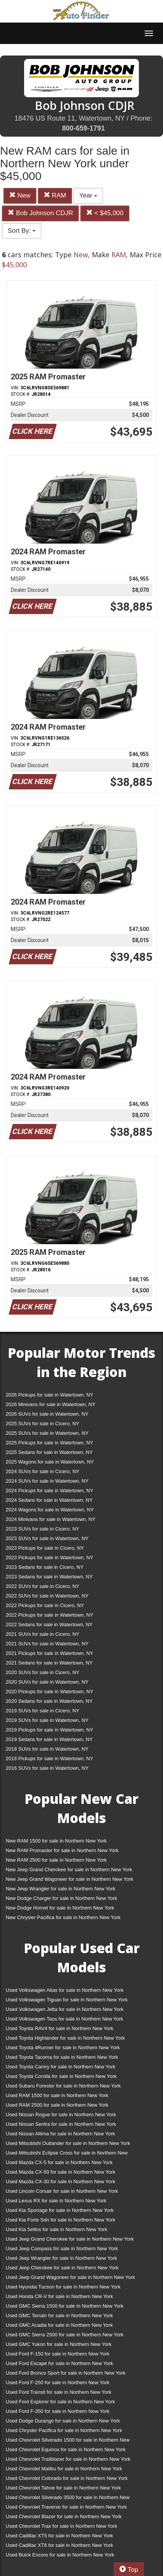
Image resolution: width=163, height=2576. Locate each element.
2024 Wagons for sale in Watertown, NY (50, 1510)
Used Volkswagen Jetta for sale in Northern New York (65, 2009)
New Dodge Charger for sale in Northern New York (61, 1898)
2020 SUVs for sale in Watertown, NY (47, 1682)
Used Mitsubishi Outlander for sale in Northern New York (68, 2143)
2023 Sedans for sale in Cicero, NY (44, 1567)
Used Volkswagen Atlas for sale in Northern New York (65, 1990)
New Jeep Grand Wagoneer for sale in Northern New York (69, 1879)
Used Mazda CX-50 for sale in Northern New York (60, 2172)
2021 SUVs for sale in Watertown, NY (47, 1644)
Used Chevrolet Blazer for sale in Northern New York (64, 2516)
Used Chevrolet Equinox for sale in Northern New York (66, 2449)
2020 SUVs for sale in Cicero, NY (42, 1672)
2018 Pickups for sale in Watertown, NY (49, 1758)
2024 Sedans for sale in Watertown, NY (49, 1500)
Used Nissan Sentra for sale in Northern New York (61, 2124)
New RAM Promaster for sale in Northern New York (62, 1850)
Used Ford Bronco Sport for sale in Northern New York (66, 2373)
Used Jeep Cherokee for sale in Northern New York (62, 2268)
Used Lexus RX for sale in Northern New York (56, 2201)
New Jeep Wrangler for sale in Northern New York (61, 1889)
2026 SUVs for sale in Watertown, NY (47, 1414)
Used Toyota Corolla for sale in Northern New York (61, 2076)
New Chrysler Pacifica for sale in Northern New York (63, 1917)
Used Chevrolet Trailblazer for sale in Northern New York (68, 2459)
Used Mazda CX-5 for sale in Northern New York (59, 2162)
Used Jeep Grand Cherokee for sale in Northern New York (70, 2239)
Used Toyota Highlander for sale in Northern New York (65, 2038)
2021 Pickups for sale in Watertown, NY (49, 1653)
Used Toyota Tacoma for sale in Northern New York (62, 2057)
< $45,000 (105, 213)
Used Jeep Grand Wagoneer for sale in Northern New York (70, 2277)
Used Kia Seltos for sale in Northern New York (56, 2229)
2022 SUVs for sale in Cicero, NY (42, 1586)
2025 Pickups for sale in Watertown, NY (49, 1443)
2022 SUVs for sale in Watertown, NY (47, 1596)
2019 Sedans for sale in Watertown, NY (49, 1739)
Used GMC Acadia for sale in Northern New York (59, 2325)
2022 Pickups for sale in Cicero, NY (45, 1605)
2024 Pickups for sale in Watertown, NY (49, 1490)
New (20, 195)
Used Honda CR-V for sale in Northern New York (59, 2296)
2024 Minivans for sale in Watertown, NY (50, 1519)
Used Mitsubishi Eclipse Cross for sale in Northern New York (67, 2154)
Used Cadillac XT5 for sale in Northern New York (59, 2535)
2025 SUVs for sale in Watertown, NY (47, 1433)
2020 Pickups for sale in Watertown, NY (49, 1691)
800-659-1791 (83, 128)
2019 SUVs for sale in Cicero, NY (42, 1711)
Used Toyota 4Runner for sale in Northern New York (63, 2047)
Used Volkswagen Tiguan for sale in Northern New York (67, 2000)
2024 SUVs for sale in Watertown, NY (47, 1481)
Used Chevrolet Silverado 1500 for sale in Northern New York (68, 2441)
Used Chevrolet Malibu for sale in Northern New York (64, 2468)
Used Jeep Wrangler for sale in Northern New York (61, 2258)
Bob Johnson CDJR (40, 213)
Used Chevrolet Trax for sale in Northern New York (61, 2526)
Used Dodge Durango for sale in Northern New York (63, 2421)
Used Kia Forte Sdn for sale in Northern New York (60, 2220)
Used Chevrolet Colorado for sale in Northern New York (67, 2478)
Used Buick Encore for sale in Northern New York (60, 2555)
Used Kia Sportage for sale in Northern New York (60, 2210)
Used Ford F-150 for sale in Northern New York (57, 2354)
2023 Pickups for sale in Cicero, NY (45, 1548)
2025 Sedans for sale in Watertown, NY (49, 1452)
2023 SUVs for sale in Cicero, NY (42, 1529)
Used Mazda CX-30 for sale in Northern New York (60, 2181)
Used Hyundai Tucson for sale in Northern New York (63, 2287)
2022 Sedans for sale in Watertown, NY (49, 1624)
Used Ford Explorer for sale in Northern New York (60, 2401)
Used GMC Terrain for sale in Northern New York (59, 2315)
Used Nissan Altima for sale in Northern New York (60, 2134)
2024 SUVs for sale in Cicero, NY (42, 1471)
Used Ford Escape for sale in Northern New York (59, 2363)
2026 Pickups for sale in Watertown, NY (49, 1395)
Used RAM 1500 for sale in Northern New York (57, 2095)
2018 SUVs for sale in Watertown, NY (47, 1749)
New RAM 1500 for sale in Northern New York (56, 1841)
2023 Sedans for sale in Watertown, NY (49, 1577)
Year (88, 195)
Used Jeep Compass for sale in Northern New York (62, 2248)
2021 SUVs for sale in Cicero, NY (42, 1634)
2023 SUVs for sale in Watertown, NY (47, 1538)
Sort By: (22, 230)
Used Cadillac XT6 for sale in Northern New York (59, 2545)
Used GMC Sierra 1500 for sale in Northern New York (65, 2306)
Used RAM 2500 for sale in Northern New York (57, 2105)
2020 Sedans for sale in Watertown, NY (49, 1701)
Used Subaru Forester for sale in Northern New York (63, 2086)
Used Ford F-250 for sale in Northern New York (57, 2382)
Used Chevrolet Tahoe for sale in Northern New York (63, 2488)
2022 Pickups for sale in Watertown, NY (49, 1615)
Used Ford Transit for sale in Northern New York (58, 2392)
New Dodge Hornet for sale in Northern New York (60, 1908)
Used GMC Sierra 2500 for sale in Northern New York (65, 2335)
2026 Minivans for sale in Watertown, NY (50, 1404)
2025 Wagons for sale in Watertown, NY (50, 1462)
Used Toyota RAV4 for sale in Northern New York (59, 2028)
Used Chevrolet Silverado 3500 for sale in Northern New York (68, 2498)
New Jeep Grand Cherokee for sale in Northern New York (69, 1869)
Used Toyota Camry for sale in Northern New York (61, 2067)
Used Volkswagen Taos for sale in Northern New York (64, 2019)
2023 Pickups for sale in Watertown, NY (49, 1557)
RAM (55, 195)
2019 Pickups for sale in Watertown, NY (49, 1730)
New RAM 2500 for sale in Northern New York (56, 1860)
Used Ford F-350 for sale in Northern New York (57, 2411)
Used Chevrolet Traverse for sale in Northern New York (66, 2507)
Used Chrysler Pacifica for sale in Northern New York (64, 2430)
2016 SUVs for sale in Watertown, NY (47, 1768)
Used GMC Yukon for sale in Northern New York (59, 2344)
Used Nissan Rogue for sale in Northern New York (61, 2114)
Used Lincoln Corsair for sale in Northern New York (62, 2191)
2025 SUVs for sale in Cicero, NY (42, 1423)
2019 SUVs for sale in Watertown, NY (47, 1720)
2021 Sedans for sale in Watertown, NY (49, 1663)
